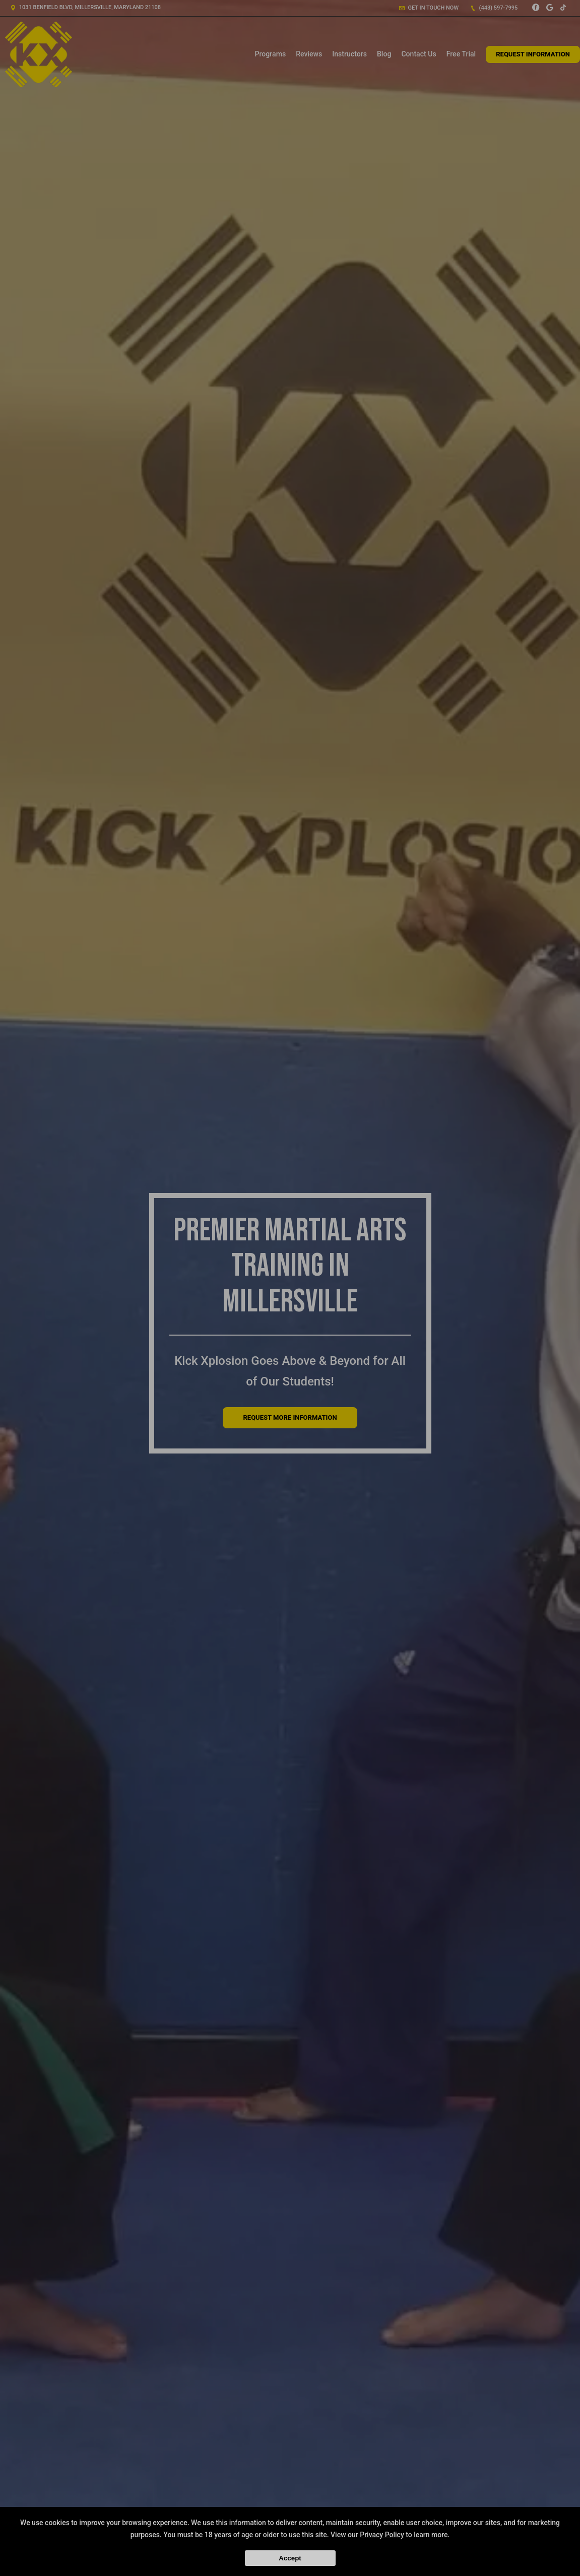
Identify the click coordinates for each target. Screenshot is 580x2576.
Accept (290, 2558)
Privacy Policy (382, 2535)
